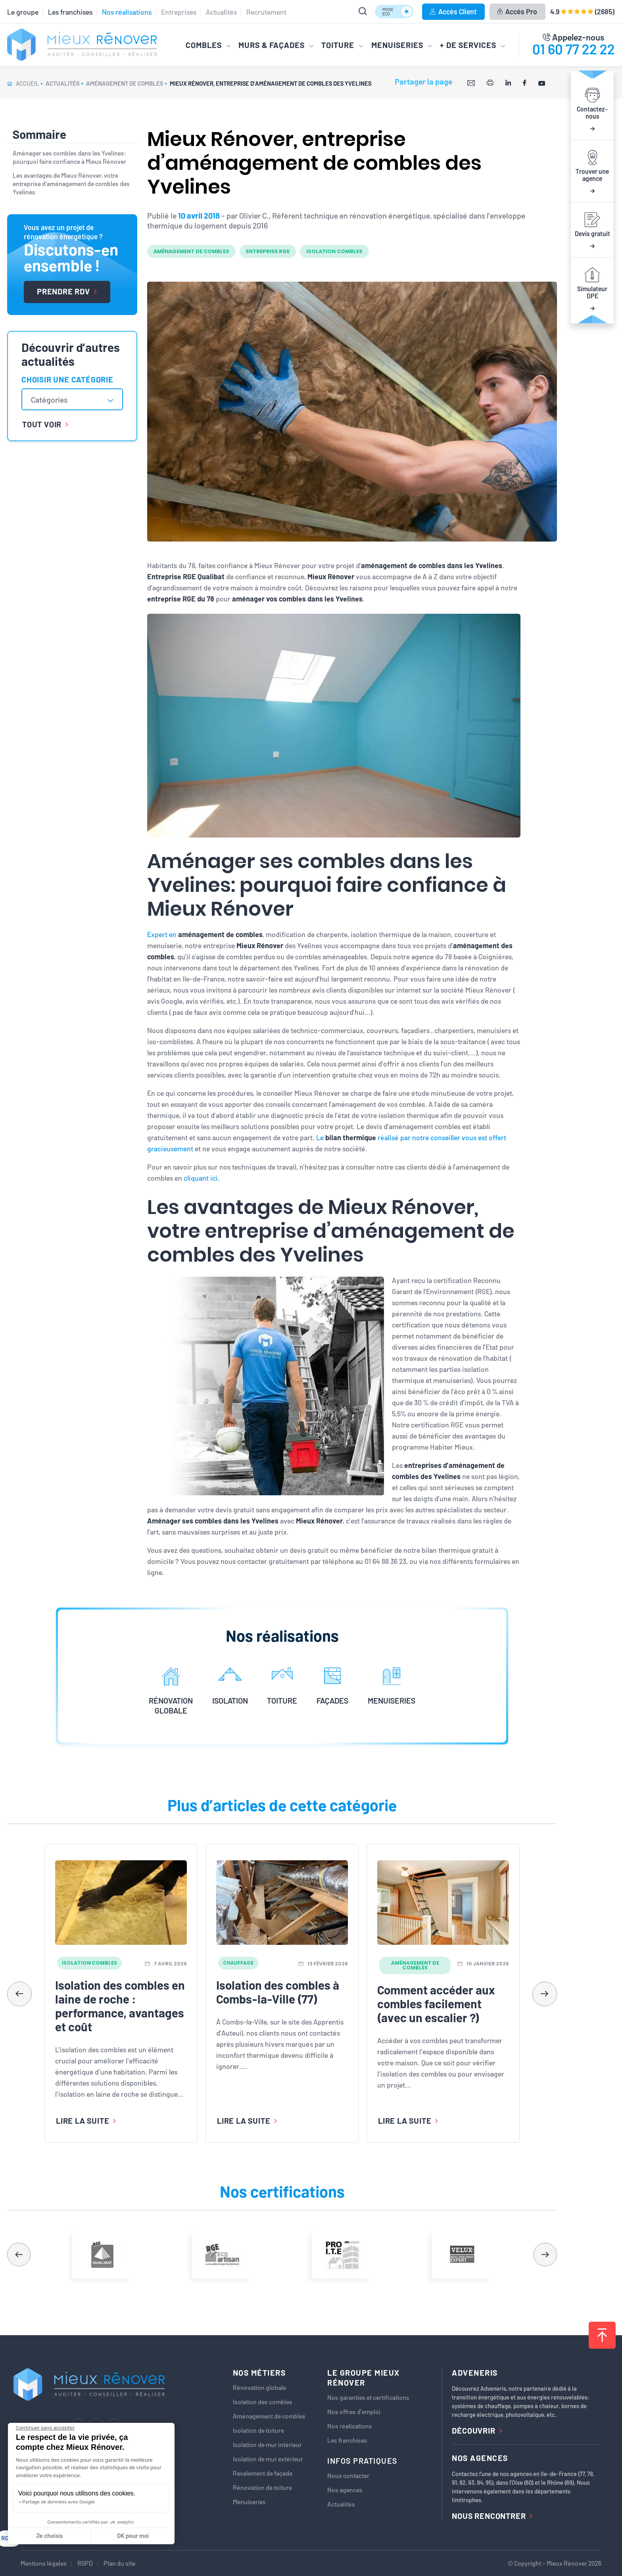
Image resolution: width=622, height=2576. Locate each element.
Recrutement (266, 12)
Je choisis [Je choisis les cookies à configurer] (49, 2536)
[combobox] (72, 399)
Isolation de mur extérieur (268, 2459)
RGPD (85, 2563)
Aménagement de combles (269, 2416)
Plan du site (119, 2563)
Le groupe (22, 12)
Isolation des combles (262, 2401)
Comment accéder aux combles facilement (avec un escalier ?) (436, 2003)
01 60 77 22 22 (573, 48)
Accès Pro (517, 11)
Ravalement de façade (262, 2473)
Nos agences (345, 2489)
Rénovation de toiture (262, 2487)
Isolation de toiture (258, 2430)
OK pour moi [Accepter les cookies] (133, 2536)
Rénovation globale (259, 2387)
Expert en (205, 934)
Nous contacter (348, 2475)
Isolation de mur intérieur (267, 2444)
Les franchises (70, 12)
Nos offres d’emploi (353, 2411)
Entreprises (178, 12)
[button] (544, 1994)
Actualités (221, 12)
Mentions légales (44, 2563)
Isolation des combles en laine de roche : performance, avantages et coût (120, 2006)
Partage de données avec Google (58, 2502)
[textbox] (53, 399)
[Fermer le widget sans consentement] (45, 2428)
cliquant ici (201, 1178)
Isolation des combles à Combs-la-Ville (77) (277, 1992)
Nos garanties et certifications (368, 2397)
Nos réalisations (127, 12)
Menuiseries (249, 2501)
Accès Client (453, 11)
